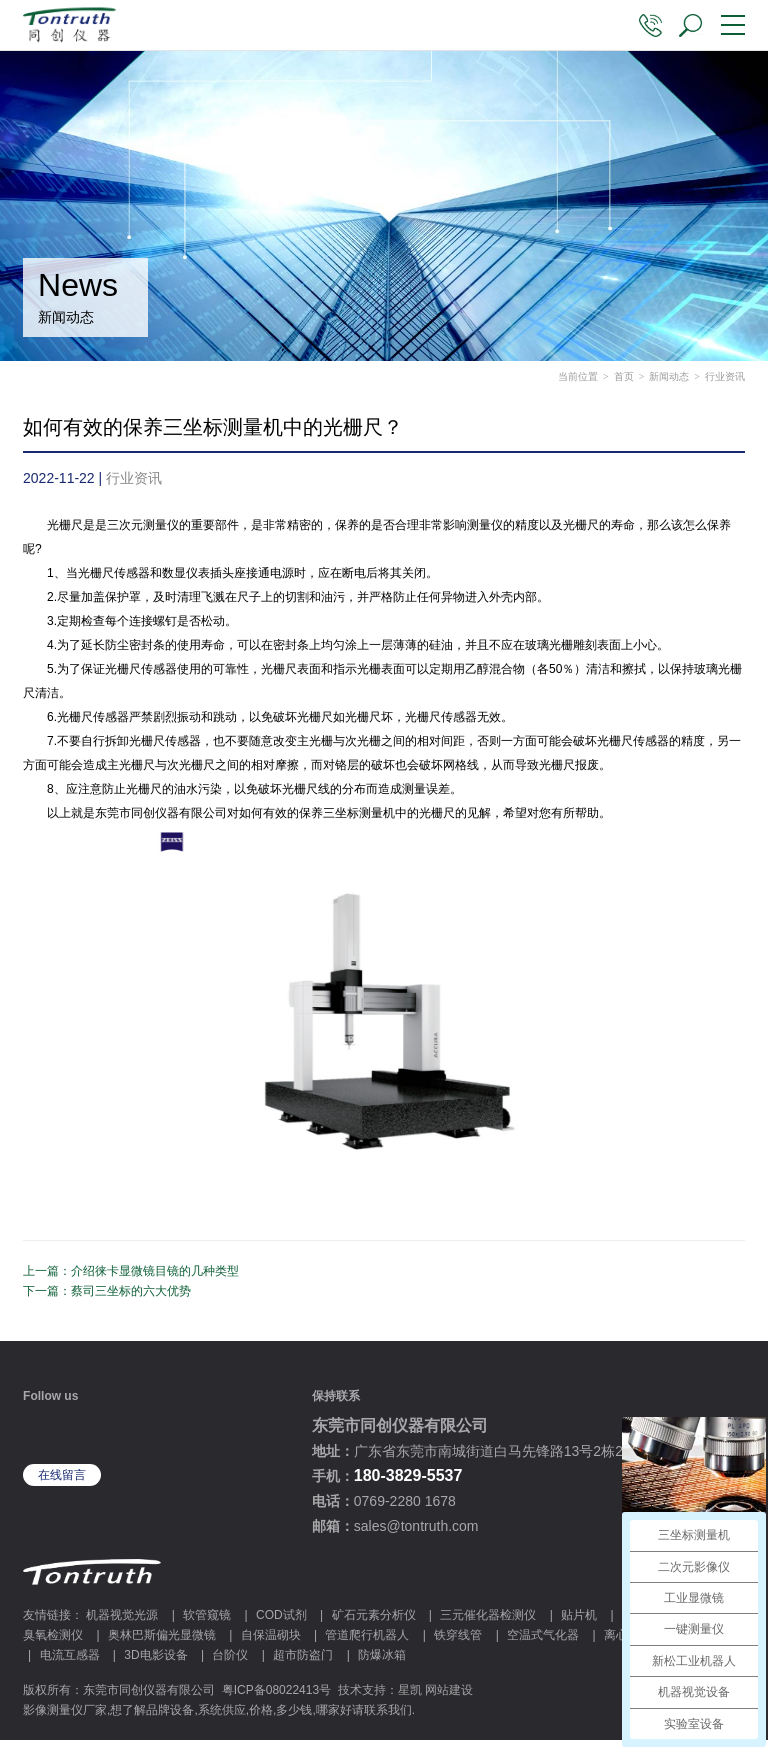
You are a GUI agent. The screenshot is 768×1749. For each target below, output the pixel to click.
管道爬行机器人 (367, 1644)
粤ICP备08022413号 (276, 1699)
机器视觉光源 (122, 1624)
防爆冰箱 (382, 1664)
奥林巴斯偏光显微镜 (162, 1644)
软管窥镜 (207, 1624)
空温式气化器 (543, 1644)
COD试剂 (281, 1624)
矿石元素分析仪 (374, 1624)
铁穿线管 (458, 1644)
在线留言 (62, 1484)
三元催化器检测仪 (488, 1624)
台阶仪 (230, 1664)
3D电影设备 (155, 1664)
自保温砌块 (271, 1644)
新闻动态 (669, 385)
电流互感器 (70, 1664)
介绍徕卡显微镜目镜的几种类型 (155, 1280)
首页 (624, 385)
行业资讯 (725, 385)
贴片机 (579, 1624)
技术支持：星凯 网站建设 (405, 1699)
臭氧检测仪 (53, 1644)
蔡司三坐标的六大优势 (131, 1300)
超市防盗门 (303, 1664)
